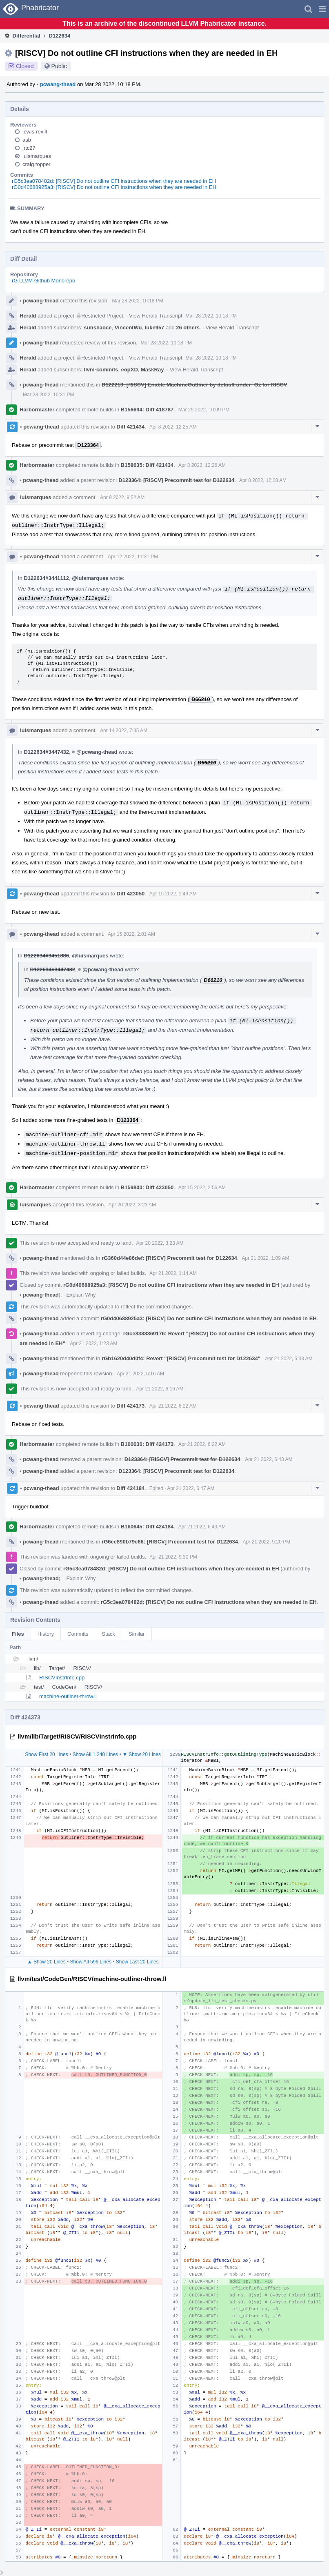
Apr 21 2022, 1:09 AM (265, 1258)
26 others (188, 327)
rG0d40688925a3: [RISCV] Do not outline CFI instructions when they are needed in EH (114, 187)
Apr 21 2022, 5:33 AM (288, 1358)
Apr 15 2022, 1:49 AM (173, 894)
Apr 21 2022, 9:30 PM (173, 1557)
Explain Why (81, 1295)
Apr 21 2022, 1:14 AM (173, 1273)
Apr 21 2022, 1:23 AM (93, 1343)
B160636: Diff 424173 (147, 1444)
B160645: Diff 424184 (147, 1526)
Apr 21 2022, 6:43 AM (268, 1459)
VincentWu (128, 327)
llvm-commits (101, 369)
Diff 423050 (131, 893)
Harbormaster (37, 409)
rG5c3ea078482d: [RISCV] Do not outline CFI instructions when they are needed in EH (114, 181)
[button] (322, 9)
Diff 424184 (131, 1488)
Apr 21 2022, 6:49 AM (202, 1527)
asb (26, 140)
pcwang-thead (56, 84)
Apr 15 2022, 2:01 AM (131, 934)
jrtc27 (29, 148)
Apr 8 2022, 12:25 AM (173, 427)
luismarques (36, 156)
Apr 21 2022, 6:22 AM (173, 1406)
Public (59, 66)
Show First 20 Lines (46, 1754)
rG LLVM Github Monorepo (43, 281)
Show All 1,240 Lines (95, 1754)
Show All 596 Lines (90, 1962)
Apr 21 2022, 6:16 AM (140, 1374)
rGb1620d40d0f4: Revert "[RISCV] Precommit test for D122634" (181, 1358)
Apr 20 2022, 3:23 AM (132, 1205)
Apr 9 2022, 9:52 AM (122, 497)
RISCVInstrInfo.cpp (61, 1677)
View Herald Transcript (155, 316)
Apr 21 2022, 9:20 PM (267, 1542)
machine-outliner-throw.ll (68, 1696)
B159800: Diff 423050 (147, 1187)
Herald (28, 316)
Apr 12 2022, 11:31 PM (133, 557)
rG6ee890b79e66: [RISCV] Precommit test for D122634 (170, 1542)
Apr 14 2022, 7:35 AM (123, 730)
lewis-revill (34, 132)
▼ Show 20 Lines (141, 1754)
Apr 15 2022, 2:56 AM (202, 1187)
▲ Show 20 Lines (46, 1962)
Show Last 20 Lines (137, 1962)
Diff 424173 (131, 1406)
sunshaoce (98, 327)
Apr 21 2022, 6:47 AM (190, 1488)
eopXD (129, 369)
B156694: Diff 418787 (147, 409)
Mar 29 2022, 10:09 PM (203, 410)
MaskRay (152, 369)
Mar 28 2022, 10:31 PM (48, 395)
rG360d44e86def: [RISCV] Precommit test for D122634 (169, 1258)
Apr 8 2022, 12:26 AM (202, 465)
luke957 (154, 327)
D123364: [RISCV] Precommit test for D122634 (176, 480)
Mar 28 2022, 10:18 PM (137, 301)
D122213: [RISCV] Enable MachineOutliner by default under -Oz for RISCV (194, 385)
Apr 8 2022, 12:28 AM (263, 480)
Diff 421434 (131, 427)
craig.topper (36, 164)
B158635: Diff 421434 (147, 465)
